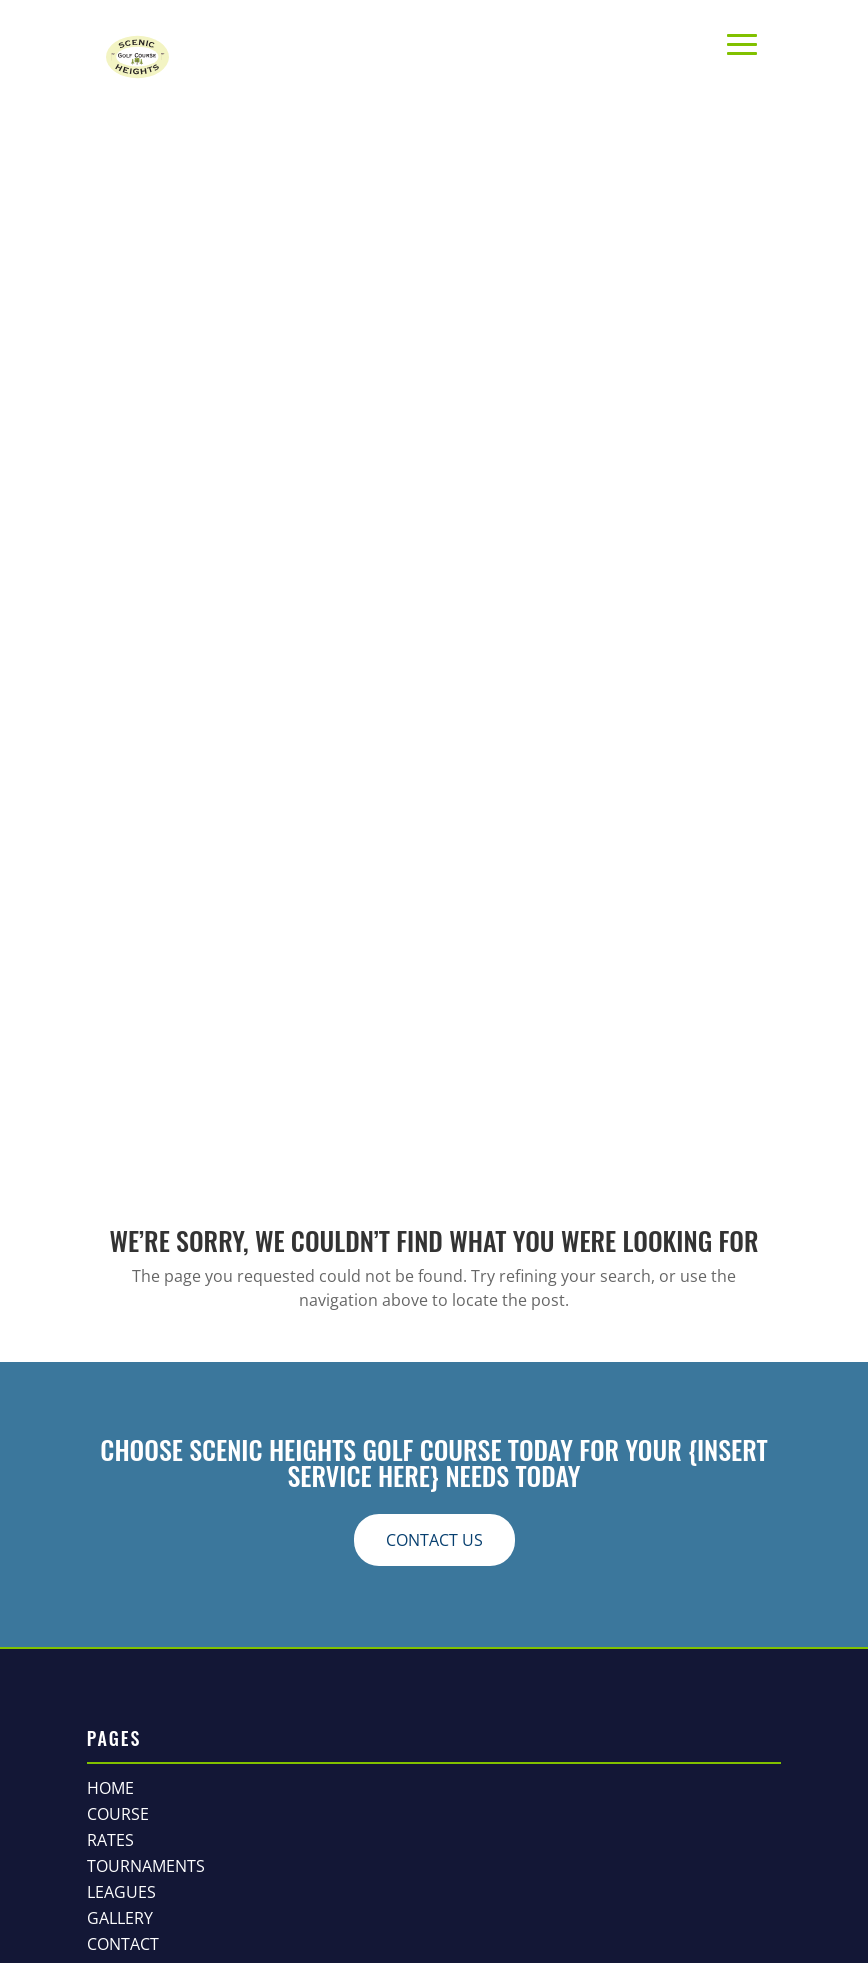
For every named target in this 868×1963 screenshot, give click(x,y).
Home (110, 1788)
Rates (110, 1840)
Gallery (120, 1918)
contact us (434, 1540)
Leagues (121, 1892)
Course (118, 1814)
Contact (123, 1944)
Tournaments (146, 1866)
